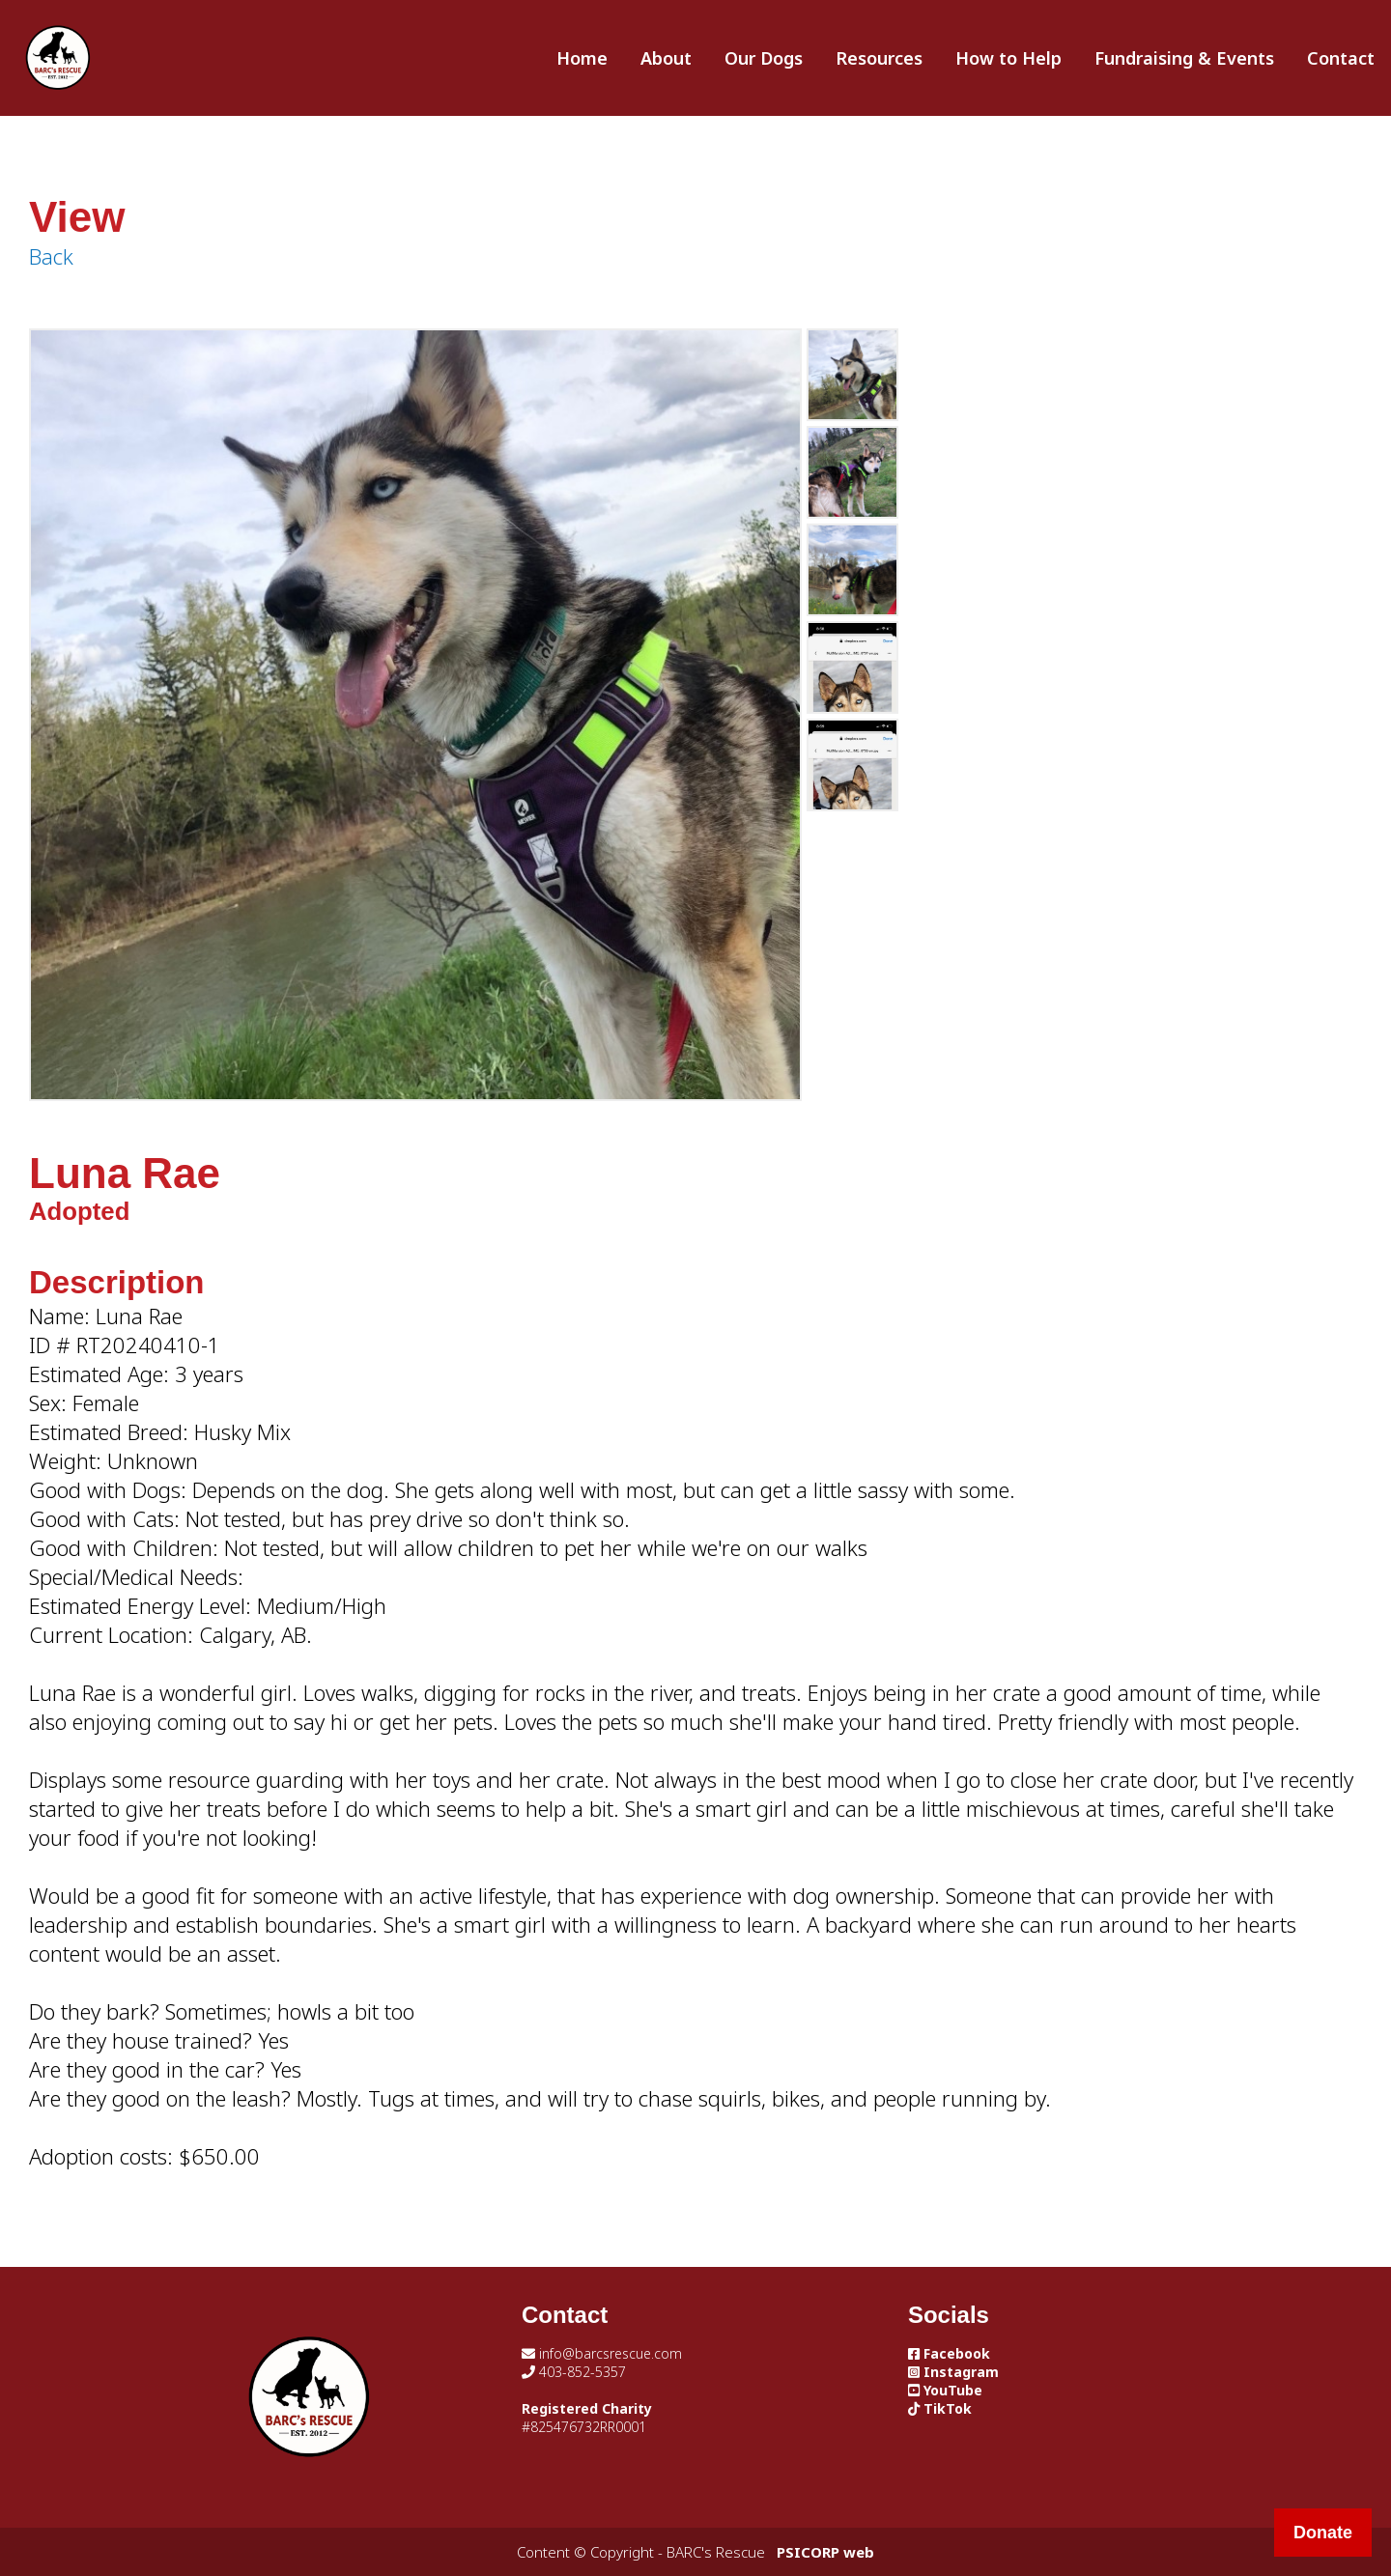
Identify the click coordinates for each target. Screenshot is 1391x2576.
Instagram (953, 2372)
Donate (1322, 2532)
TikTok (940, 2408)
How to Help (1008, 58)
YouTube (945, 2390)
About (666, 58)
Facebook (949, 2353)
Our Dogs (763, 58)
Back (51, 255)
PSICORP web (825, 2552)
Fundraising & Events (1184, 58)
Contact (1341, 58)
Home (582, 58)
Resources (879, 58)
